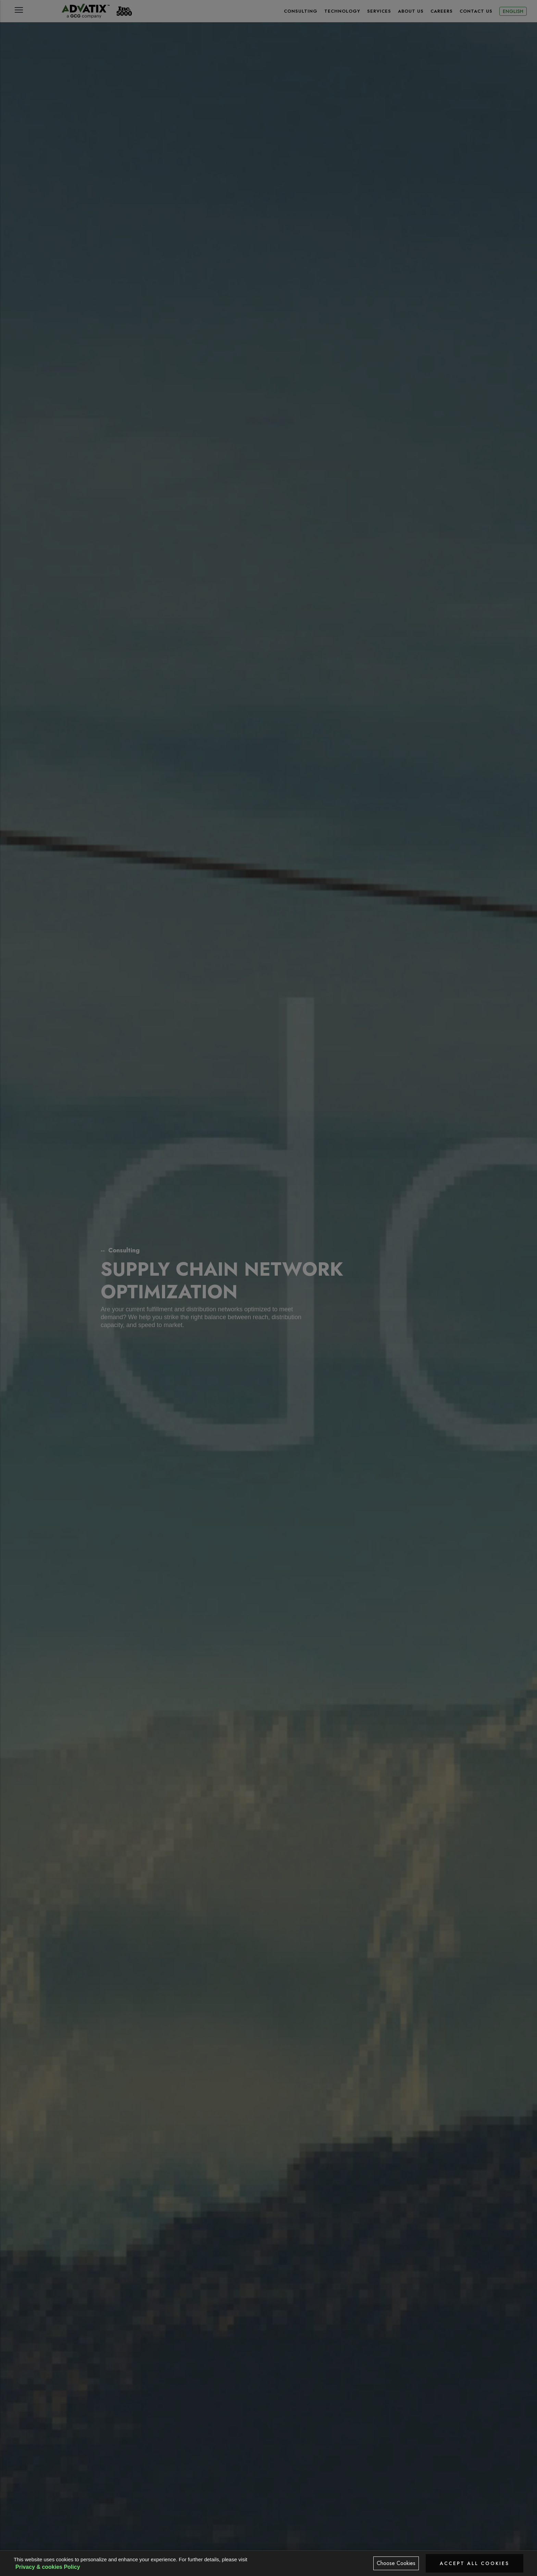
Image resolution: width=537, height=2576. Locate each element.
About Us (411, 11)
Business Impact (268, 2547)
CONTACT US (476, 11)
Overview (112, 2543)
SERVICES (379, 11)
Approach (346, 2543)
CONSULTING (300, 11)
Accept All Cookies (474, 2563)
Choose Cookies (396, 2563)
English (513, 11)
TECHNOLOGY (342, 11)
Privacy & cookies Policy (47, 2567)
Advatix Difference (425, 2547)
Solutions (190, 2543)
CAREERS (441, 11)
